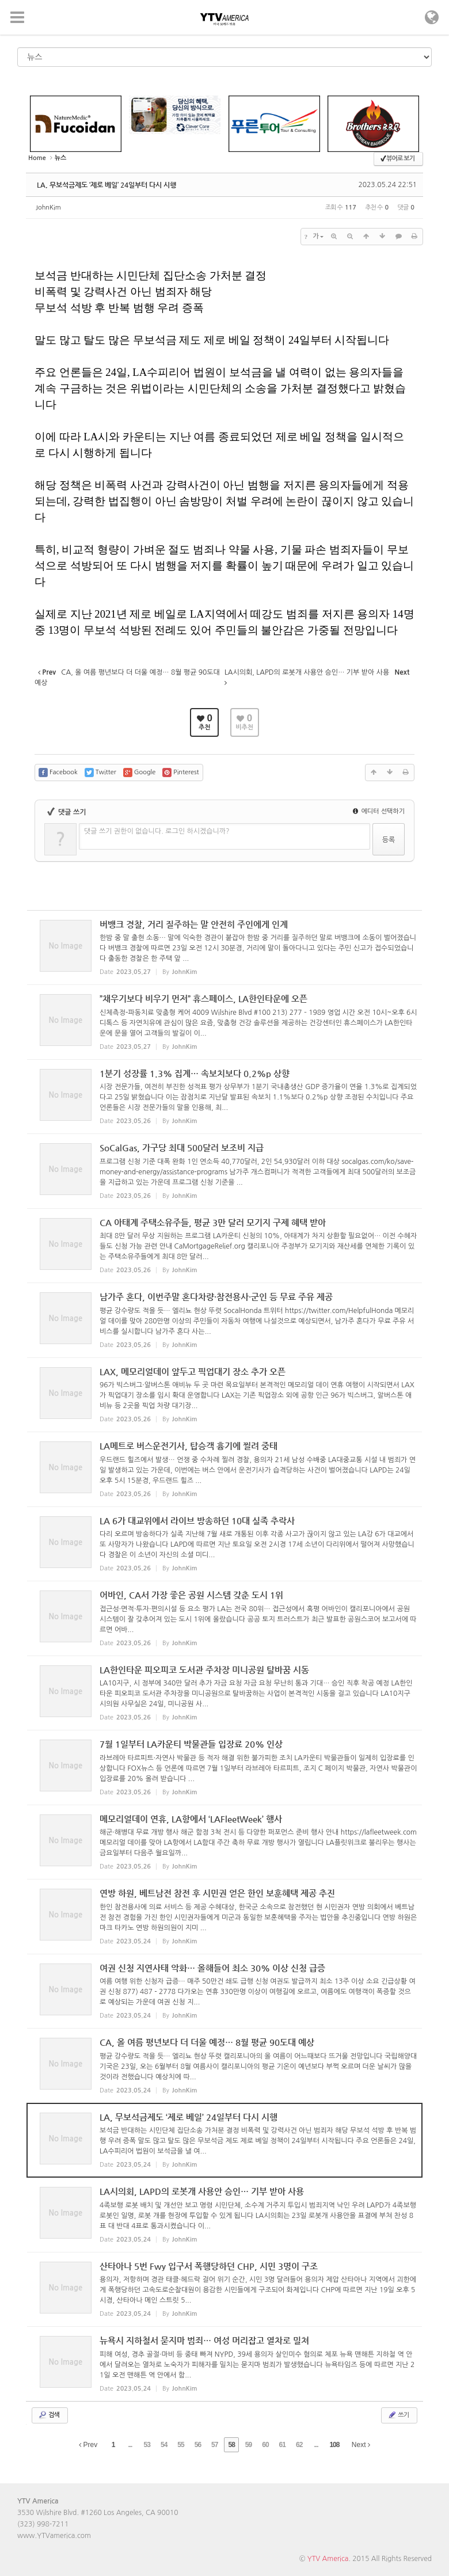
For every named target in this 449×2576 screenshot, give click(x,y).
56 (198, 2445)
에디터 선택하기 (379, 811)
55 (180, 2445)
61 (282, 2445)
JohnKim (48, 207)
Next (361, 2445)
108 (334, 2445)
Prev (88, 2445)
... (130, 2445)
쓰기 (398, 2414)
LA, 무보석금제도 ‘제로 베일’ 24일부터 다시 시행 (106, 185)
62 (299, 2445)
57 (214, 2445)
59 (248, 2445)
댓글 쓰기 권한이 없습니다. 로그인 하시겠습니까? (157, 831)
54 (164, 2445)
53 (147, 2445)
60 (265, 2445)
